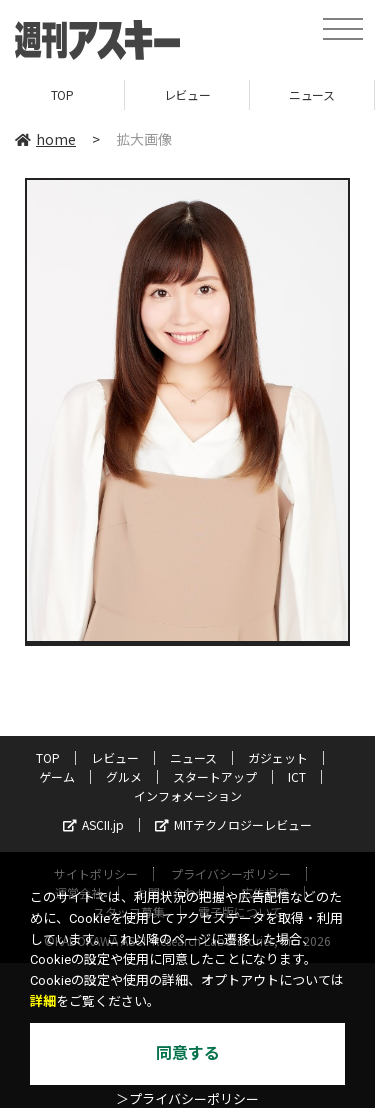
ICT (297, 776)
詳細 (43, 1001)
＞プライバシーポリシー (187, 1099)
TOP (62, 94)
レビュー (187, 94)
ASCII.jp (93, 824)
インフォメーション (188, 795)
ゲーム (57, 776)
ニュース (311, 94)
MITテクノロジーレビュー (233, 824)
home (45, 139)
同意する (188, 1053)
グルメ (124, 776)
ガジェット (278, 757)
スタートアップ (215, 776)
